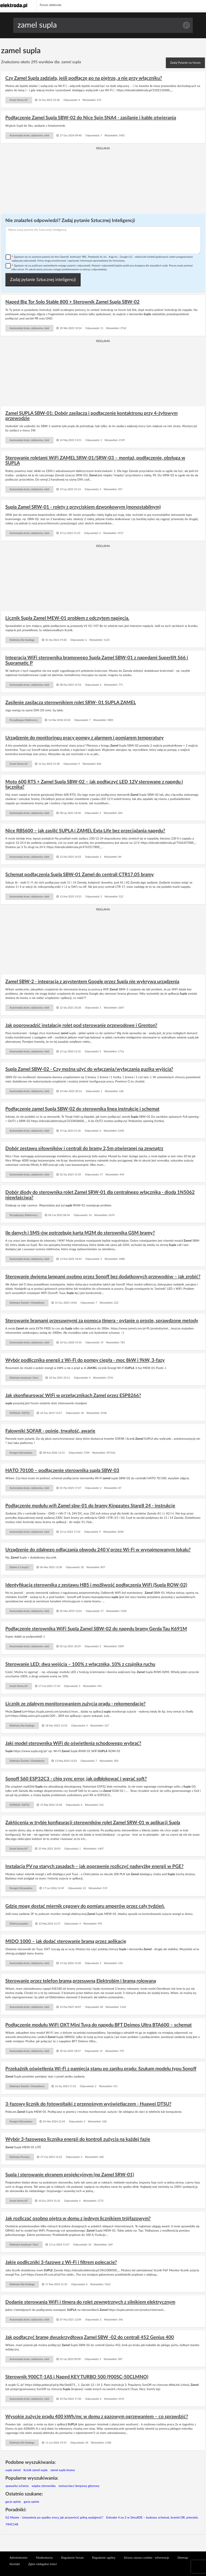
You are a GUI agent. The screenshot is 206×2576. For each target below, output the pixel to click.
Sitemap (182, 2557)
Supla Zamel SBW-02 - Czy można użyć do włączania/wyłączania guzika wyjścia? (89, 1069)
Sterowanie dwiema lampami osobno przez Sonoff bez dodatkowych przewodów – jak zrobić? (102, 1276)
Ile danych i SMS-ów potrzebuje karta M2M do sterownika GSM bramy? (80, 1233)
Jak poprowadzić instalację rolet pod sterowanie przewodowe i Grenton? (81, 1025)
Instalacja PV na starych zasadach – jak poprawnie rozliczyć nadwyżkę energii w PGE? (94, 1866)
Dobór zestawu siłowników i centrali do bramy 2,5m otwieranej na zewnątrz (84, 1148)
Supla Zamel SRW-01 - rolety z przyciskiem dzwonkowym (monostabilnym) (83, 507)
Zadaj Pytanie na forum (185, 62)
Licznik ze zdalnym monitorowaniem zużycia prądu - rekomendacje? (75, 1703)
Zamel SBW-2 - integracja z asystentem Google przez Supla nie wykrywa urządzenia (92, 981)
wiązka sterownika (44, 2486)
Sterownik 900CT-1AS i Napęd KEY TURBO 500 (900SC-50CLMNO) (76, 2377)
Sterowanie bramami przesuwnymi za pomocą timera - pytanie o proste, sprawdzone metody (101, 1320)
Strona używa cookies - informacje (146, 2557)
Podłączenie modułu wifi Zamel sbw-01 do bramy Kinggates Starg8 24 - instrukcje (90, 1505)
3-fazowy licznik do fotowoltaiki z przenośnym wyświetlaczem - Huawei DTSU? (88, 2104)
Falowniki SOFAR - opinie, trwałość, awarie (50, 1431)
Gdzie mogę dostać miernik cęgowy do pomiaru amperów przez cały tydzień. (85, 1906)
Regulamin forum (72, 2557)
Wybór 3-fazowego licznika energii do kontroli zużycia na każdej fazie (77, 2139)
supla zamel (13, 2470)
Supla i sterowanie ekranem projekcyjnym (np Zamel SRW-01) (69, 2174)
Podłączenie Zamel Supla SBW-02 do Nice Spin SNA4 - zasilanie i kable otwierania (90, 117)
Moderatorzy (44, 2557)
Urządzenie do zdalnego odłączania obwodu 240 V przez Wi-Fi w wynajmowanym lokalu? (98, 1549)
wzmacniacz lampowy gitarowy (79, 2486)
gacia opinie (13, 2501)
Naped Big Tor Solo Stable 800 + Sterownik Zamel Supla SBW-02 (72, 302)
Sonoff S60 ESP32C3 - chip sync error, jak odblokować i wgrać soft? (76, 1778)
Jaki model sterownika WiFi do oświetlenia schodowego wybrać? (73, 1743)
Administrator (19, 2557)
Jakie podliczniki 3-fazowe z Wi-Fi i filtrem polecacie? (61, 2262)
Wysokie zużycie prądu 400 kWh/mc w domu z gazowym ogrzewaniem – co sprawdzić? (96, 2416)
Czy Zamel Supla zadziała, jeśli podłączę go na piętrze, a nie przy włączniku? (83, 78)
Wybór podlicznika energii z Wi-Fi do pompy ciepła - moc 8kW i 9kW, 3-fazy (85, 1360)
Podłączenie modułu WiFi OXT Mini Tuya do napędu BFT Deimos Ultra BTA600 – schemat (98, 2025)
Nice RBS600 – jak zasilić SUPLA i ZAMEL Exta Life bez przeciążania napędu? (85, 830)
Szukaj (186, 25)
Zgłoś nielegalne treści (42, 2564)
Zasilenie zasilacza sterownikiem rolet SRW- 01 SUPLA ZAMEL (70, 702)
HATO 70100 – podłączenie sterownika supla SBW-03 (62, 1470)
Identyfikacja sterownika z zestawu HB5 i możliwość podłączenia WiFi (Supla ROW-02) (96, 1585)
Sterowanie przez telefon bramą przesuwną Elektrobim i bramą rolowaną (80, 1981)
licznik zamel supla (35, 2470)
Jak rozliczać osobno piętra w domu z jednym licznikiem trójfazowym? (78, 2218)
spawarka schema (17, 2486)
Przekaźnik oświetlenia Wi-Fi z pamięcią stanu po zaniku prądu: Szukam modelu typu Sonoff (100, 2068)
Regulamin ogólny (103, 2557)
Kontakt (15, 2564)
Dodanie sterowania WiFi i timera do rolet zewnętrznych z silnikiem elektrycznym (90, 2302)
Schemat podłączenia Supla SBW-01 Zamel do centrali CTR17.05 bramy (79, 874)
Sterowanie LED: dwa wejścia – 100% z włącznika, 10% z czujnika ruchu (80, 1664)
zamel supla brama (62, 2470)
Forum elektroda (50, 5)
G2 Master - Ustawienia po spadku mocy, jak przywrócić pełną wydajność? (54, 2517)
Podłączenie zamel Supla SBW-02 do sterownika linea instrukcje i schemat (82, 1109)
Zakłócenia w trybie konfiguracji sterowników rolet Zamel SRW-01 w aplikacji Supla (92, 1822)
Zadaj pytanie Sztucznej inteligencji (43, 280)
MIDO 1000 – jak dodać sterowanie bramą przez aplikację (65, 1941)
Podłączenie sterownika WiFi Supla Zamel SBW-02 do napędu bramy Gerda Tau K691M (96, 1628)
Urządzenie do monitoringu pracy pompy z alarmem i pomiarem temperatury (84, 737)
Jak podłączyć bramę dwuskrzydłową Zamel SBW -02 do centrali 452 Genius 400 (89, 2337)
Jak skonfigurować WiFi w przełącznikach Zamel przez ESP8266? (73, 1395)
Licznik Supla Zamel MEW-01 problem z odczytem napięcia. (67, 618)
